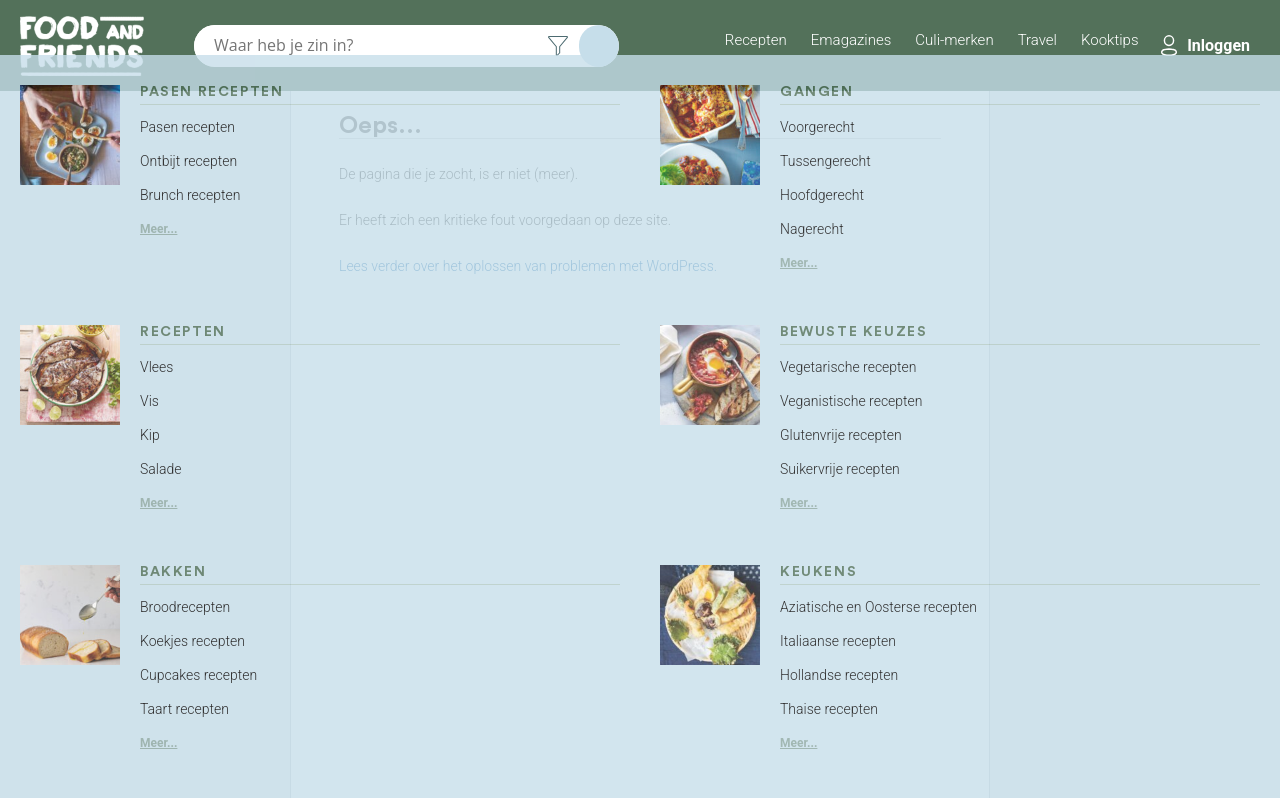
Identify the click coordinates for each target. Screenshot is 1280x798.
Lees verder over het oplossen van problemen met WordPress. (528, 266)
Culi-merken (954, 40)
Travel (1037, 40)
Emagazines (851, 40)
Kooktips (1110, 40)
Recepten (756, 40)
